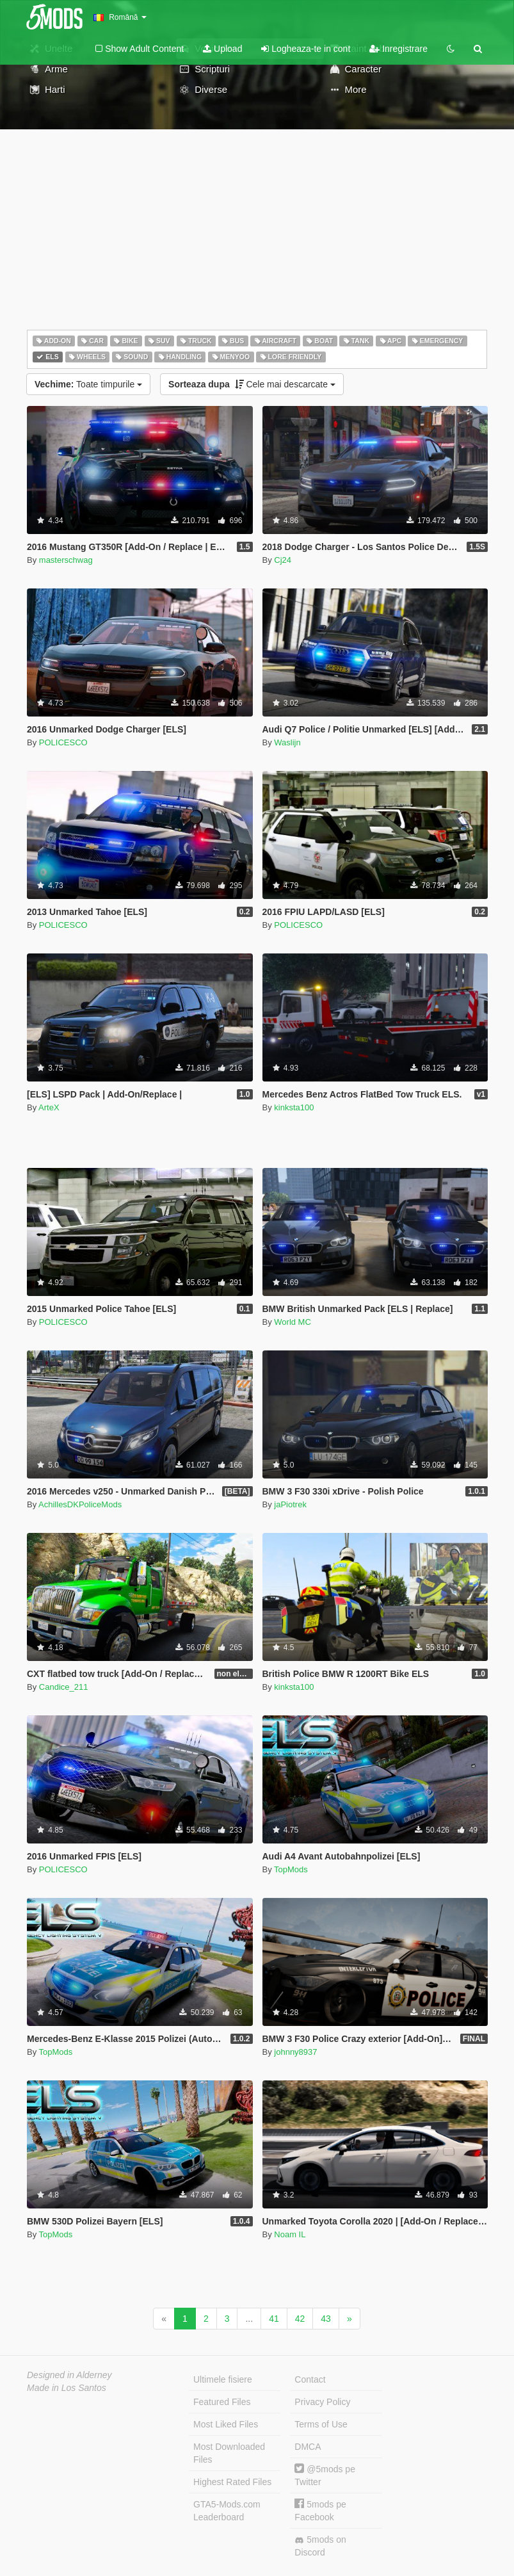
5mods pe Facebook (320, 2510)
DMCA (307, 2447)
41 (274, 2318)
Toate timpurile (88, 384)
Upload (222, 49)
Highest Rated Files (232, 2482)
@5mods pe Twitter (324, 2475)
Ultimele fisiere (222, 2379)
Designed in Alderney (69, 2375)
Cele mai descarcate (251, 384)
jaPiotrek (290, 1504)
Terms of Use (320, 2424)
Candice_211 (63, 1687)
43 (326, 2318)
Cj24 (282, 560)
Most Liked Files (225, 2424)
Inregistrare (398, 49)
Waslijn (287, 742)
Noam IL (289, 2234)
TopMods (291, 1869)
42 (300, 2318)
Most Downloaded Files (229, 2453)
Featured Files (221, 2402)
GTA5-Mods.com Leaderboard (227, 2510)
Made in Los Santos (66, 2388)
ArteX (49, 1107)
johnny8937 (295, 2052)
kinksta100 (294, 1107)
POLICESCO (63, 742)
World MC (292, 1322)
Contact (309, 2379)
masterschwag (66, 560)
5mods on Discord (320, 2545)
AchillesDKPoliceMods (80, 1504)
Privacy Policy (322, 2402)
